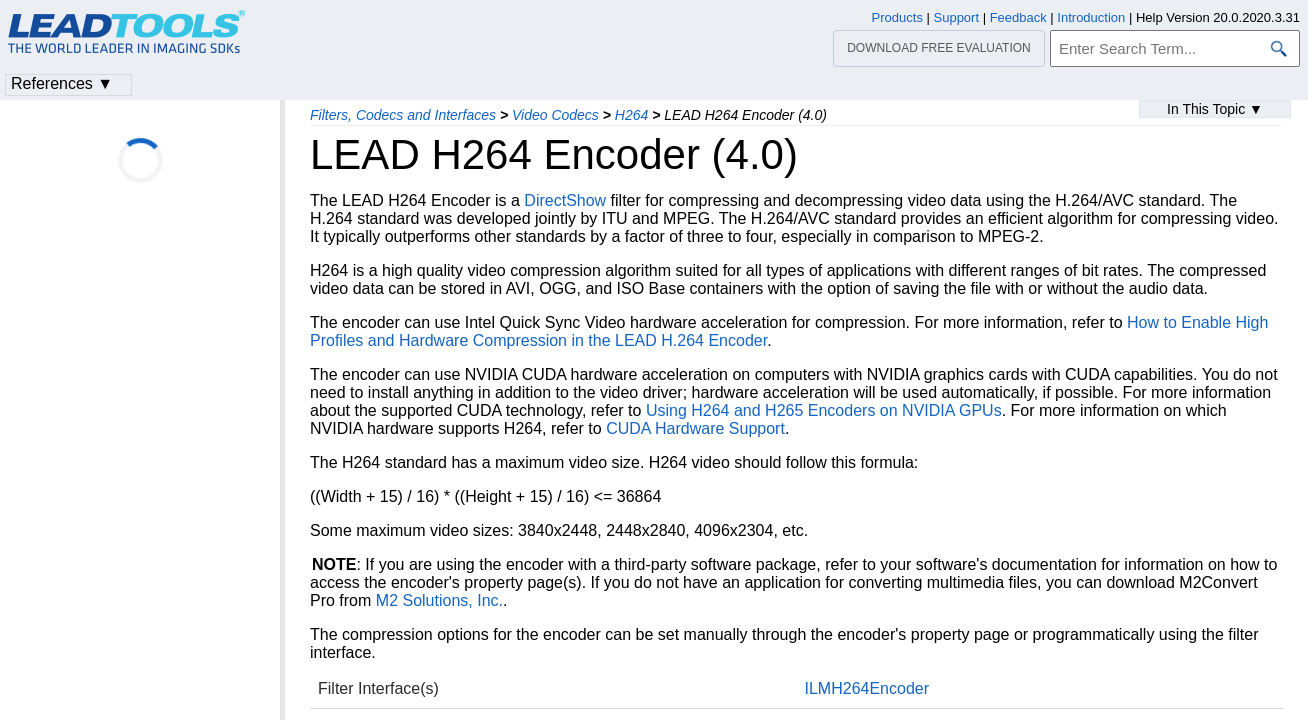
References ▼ (62, 83)
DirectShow (565, 200)
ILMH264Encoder (867, 688)
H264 (631, 115)
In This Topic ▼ (1215, 109)
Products (897, 17)
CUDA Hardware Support (695, 428)
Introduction (1091, 17)
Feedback (1018, 17)
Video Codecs (555, 115)
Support (957, 17)
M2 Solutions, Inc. (439, 600)
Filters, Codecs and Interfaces (403, 115)
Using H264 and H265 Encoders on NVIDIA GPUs (824, 410)
